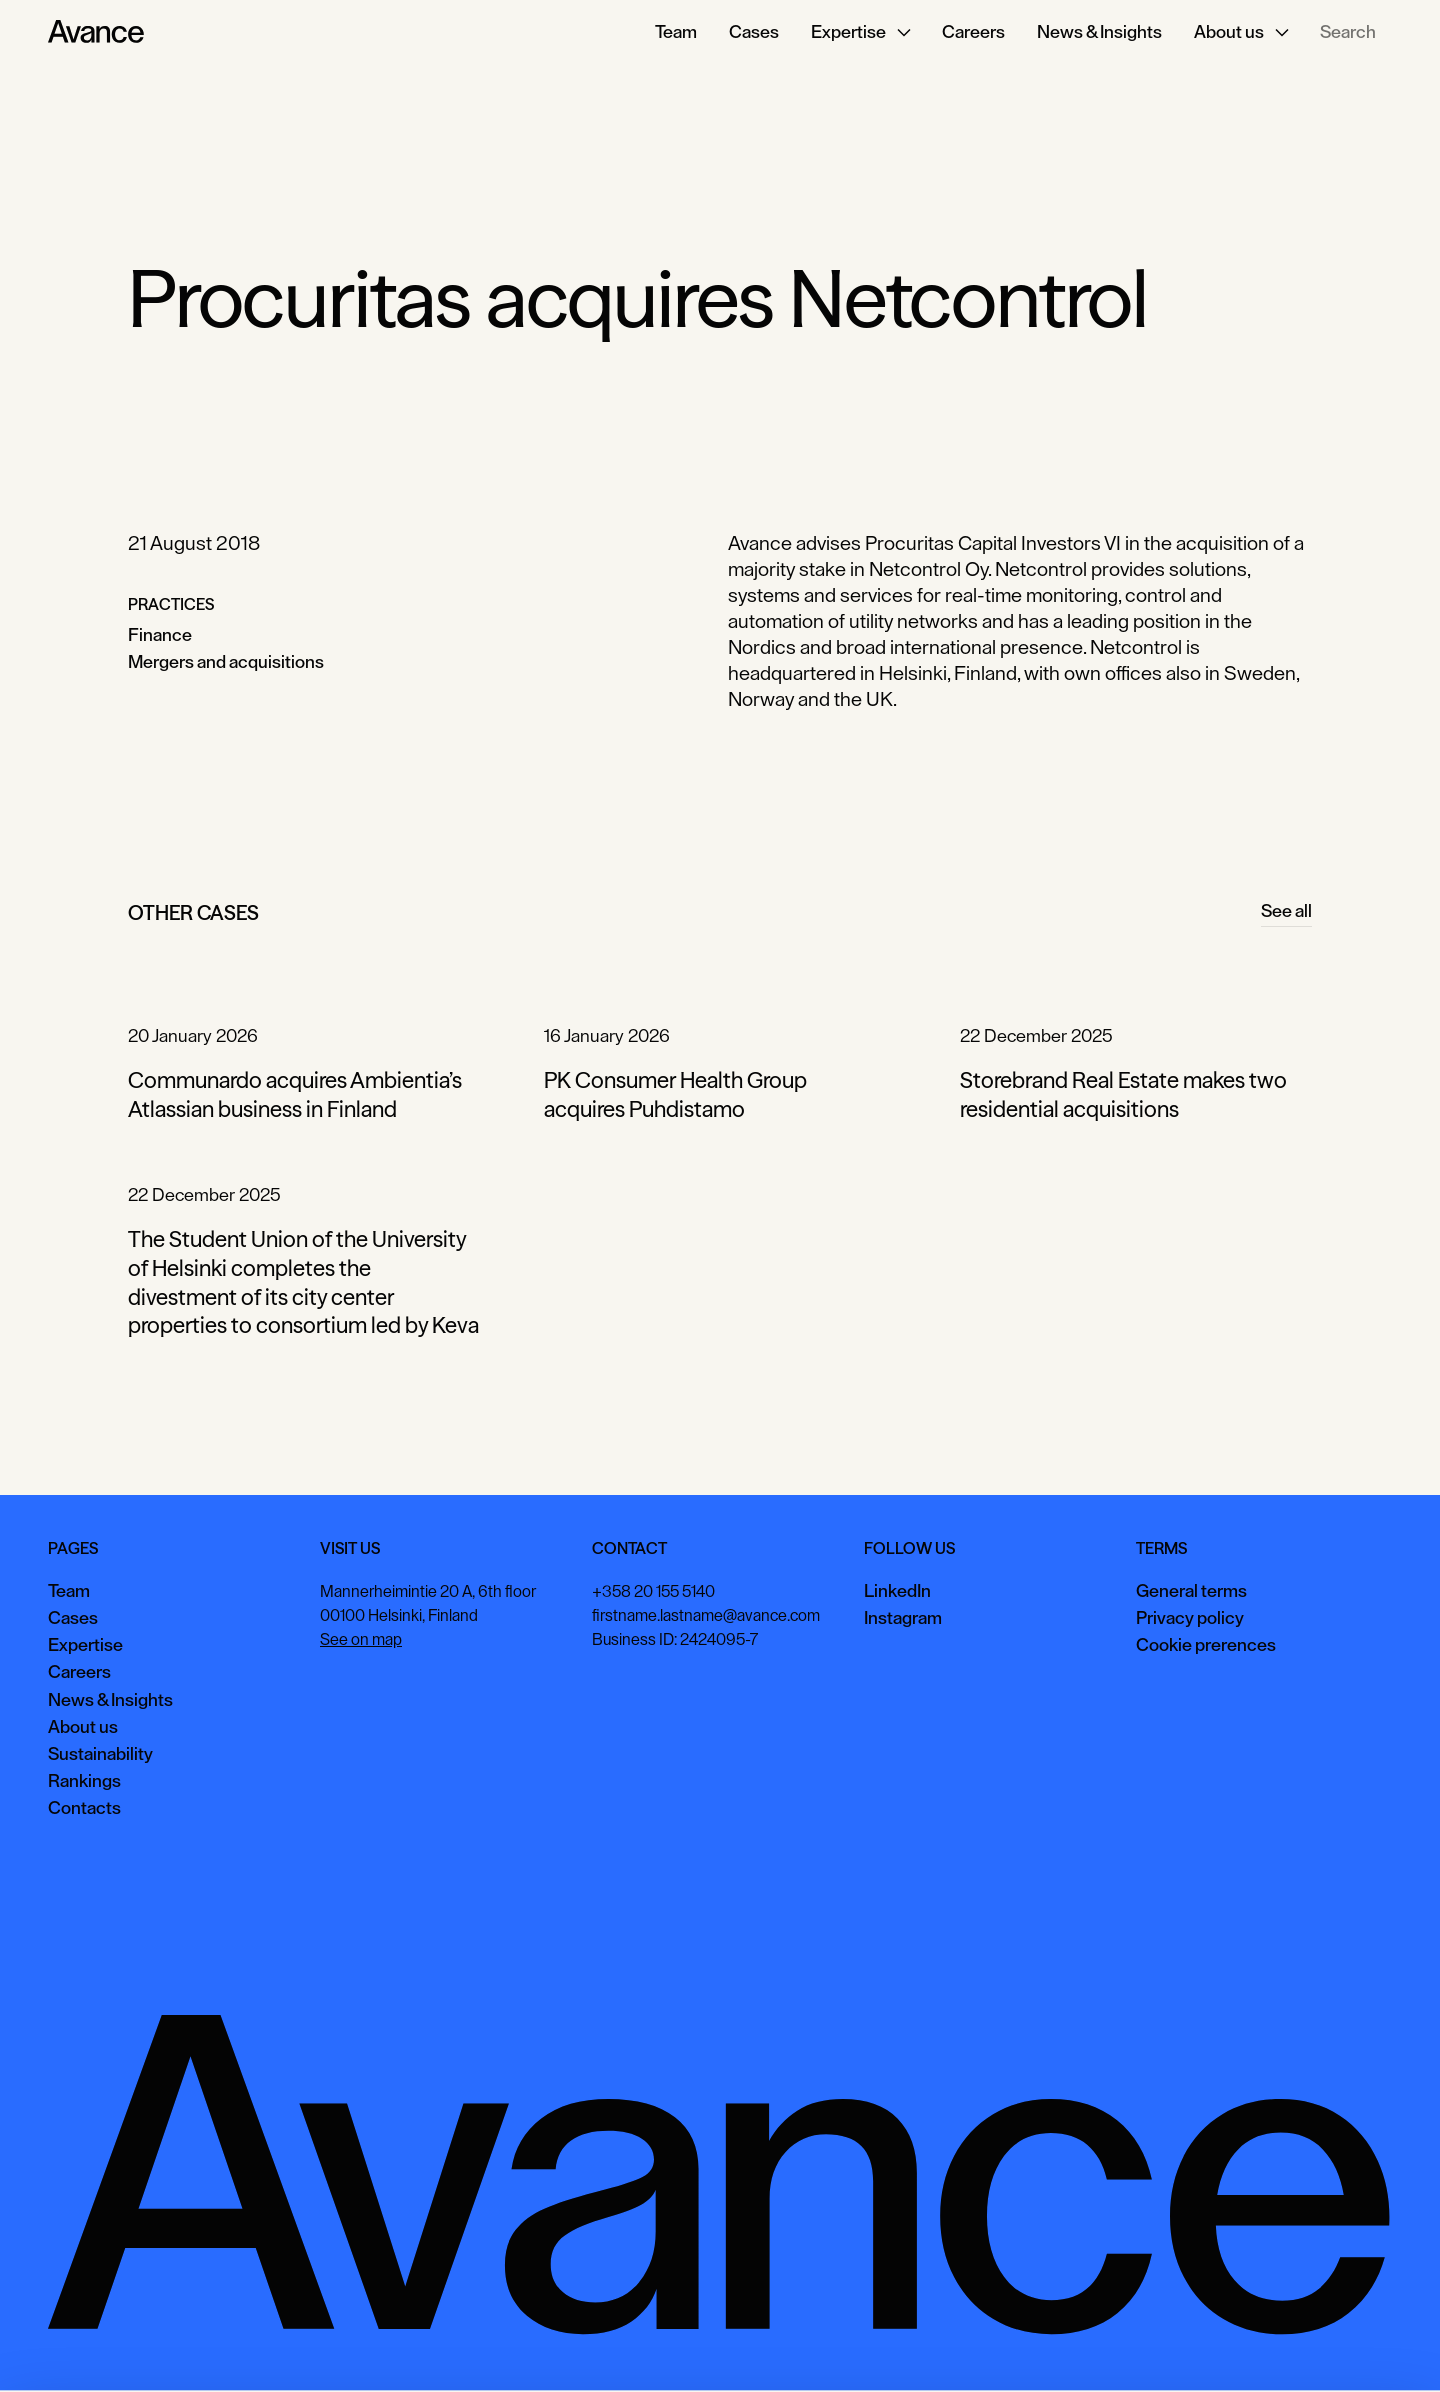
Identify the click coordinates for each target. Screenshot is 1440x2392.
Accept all (1085, 2346)
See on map (361, 1640)
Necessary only (1354, 2346)
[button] (860, 32)
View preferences (1211, 2346)
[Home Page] (96, 32)
